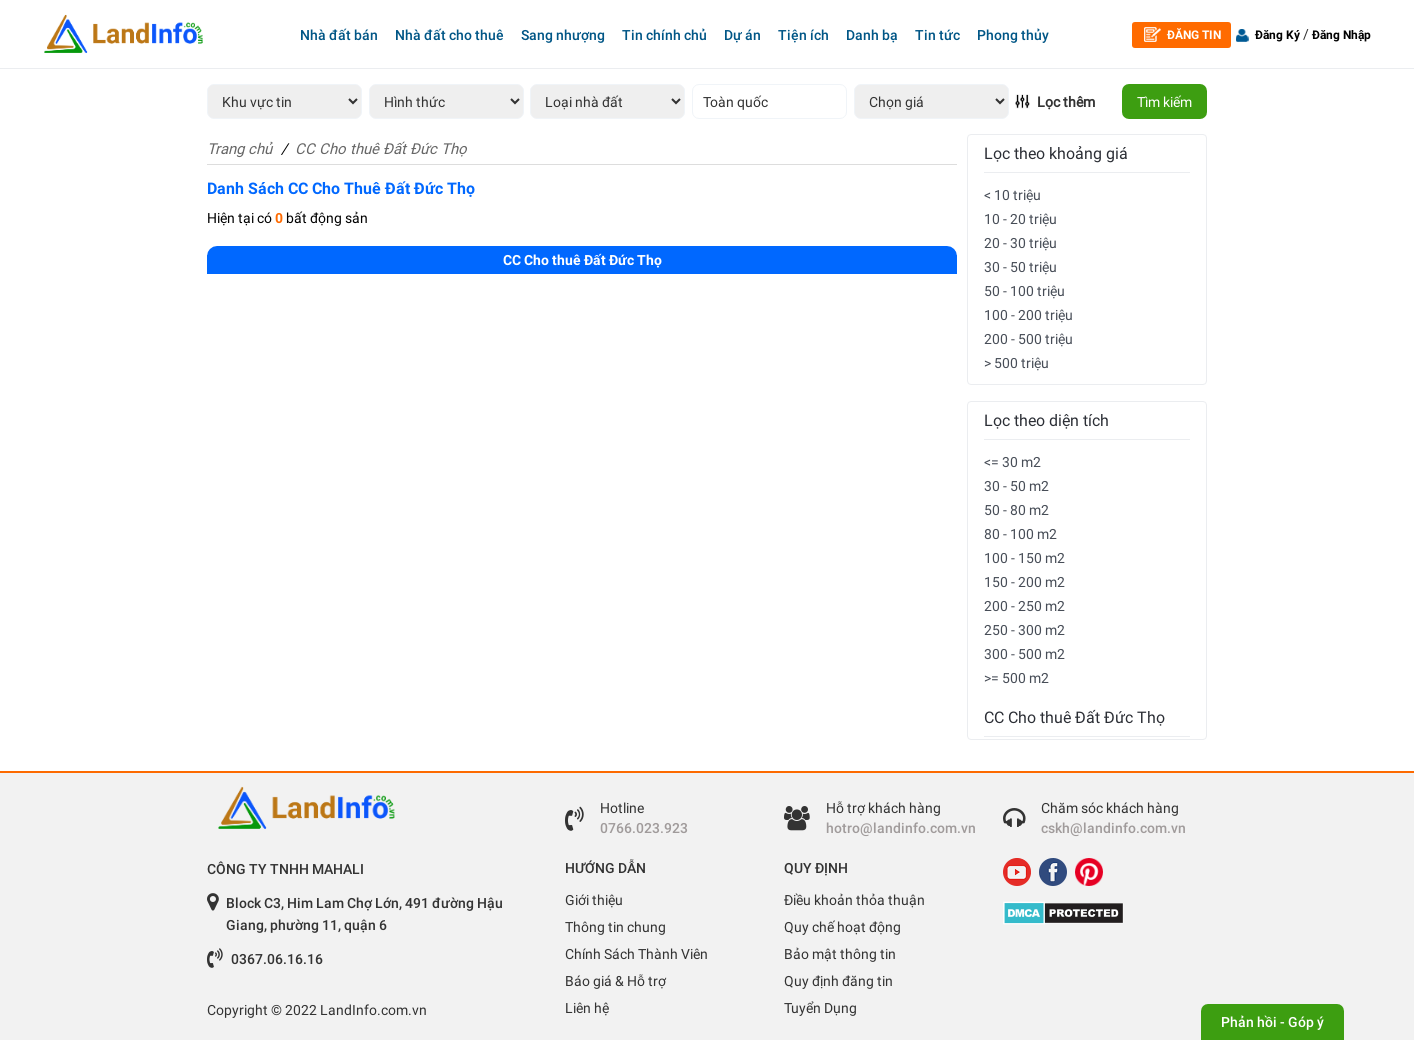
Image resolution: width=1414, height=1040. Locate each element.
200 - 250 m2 (1024, 606)
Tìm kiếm (1164, 102)
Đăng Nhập (1341, 35)
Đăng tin (1182, 34)
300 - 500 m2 (1024, 654)
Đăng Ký (1277, 35)
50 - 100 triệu (1024, 291)
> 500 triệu (1016, 363)
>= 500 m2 (1016, 678)
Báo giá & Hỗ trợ (615, 981)
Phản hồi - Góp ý (1272, 1022)
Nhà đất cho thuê (449, 35)
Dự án (742, 35)
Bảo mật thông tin (840, 954)
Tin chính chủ (664, 35)
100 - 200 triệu (1028, 315)
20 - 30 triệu (1020, 243)
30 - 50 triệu (1020, 267)
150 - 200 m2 (1024, 582)
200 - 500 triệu (1028, 339)
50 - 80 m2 (1016, 510)
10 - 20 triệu (1020, 219)
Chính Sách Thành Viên (636, 954)
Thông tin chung (615, 927)
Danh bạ (872, 35)
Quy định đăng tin (838, 981)
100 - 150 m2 (1024, 558)
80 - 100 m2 (1020, 534)
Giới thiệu (594, 900)
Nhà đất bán (339, 35)
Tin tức (937, 35)
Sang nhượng (563, 35)
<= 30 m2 (1012, 462)
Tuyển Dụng (820, 1008)
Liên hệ (587, 1008)
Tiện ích (803, 35)
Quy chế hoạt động (842, 927)
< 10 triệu (1012, 195)
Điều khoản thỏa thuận (854, 900)
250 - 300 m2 (1024, 630)
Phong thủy (1013, 35)
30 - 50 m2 (1016, 486)
